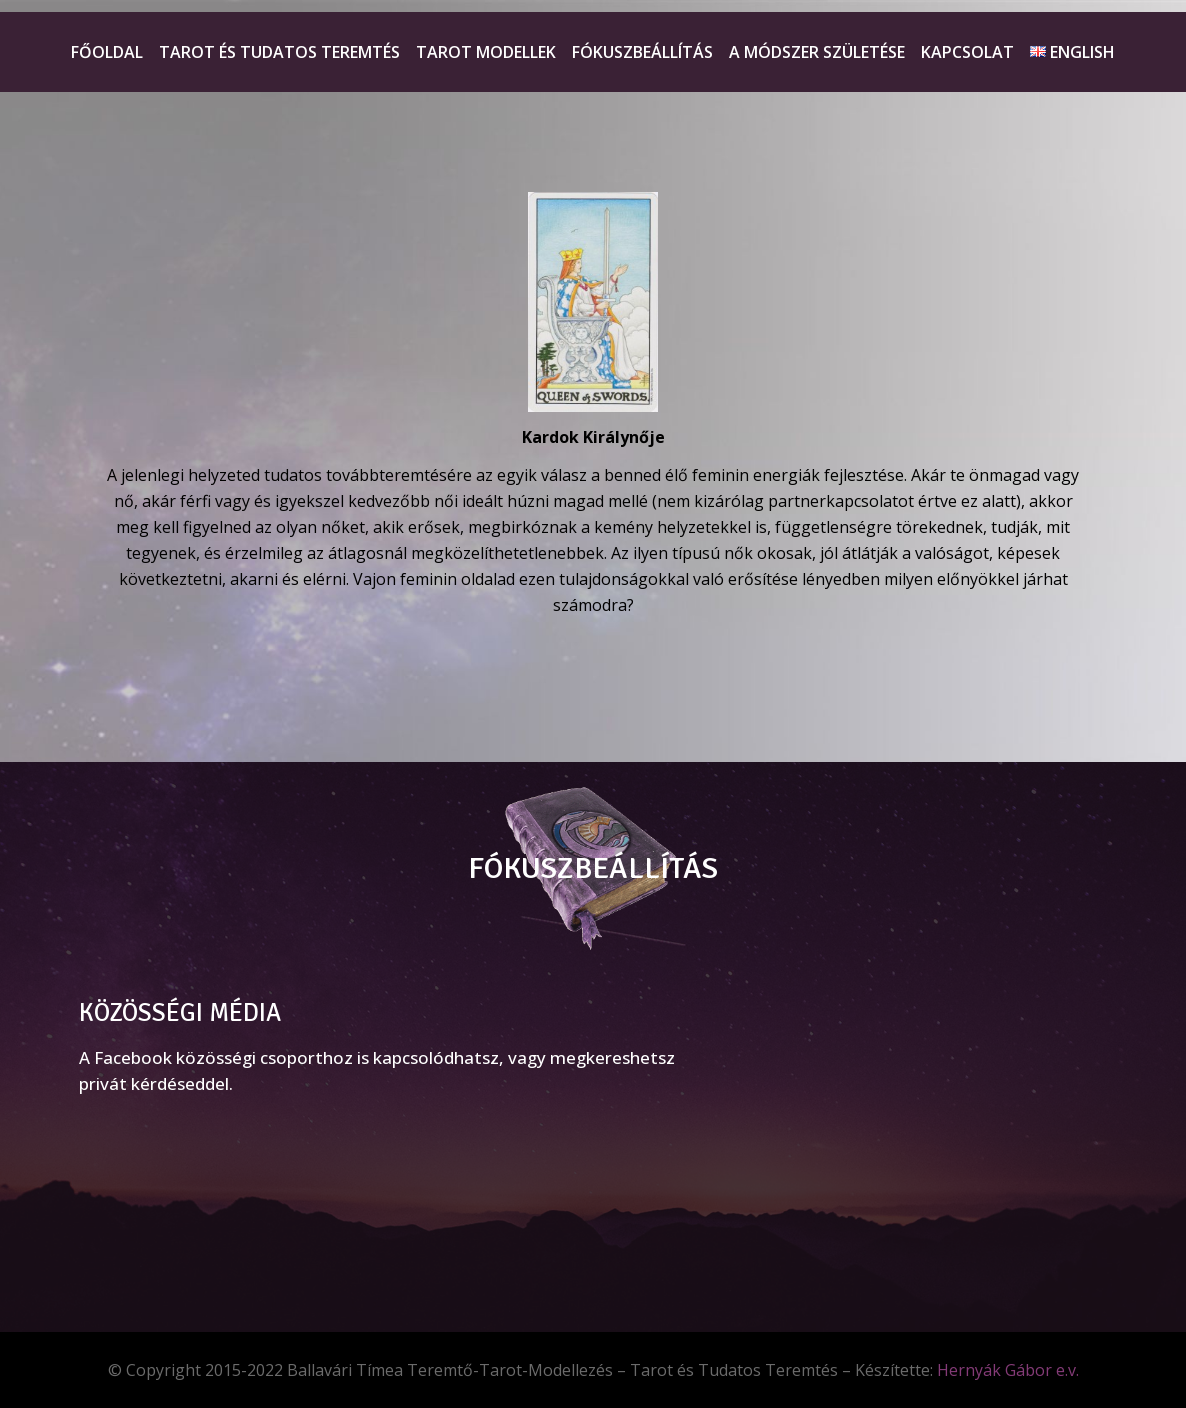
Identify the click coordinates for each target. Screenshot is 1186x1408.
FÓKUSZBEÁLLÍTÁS (593, 868)
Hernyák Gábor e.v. (1008, 1370)
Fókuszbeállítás (642, 52)
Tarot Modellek (486, 52)
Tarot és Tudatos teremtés (279, 52)
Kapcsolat (967, 52)
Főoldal (107, 52)
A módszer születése (817, 52)
